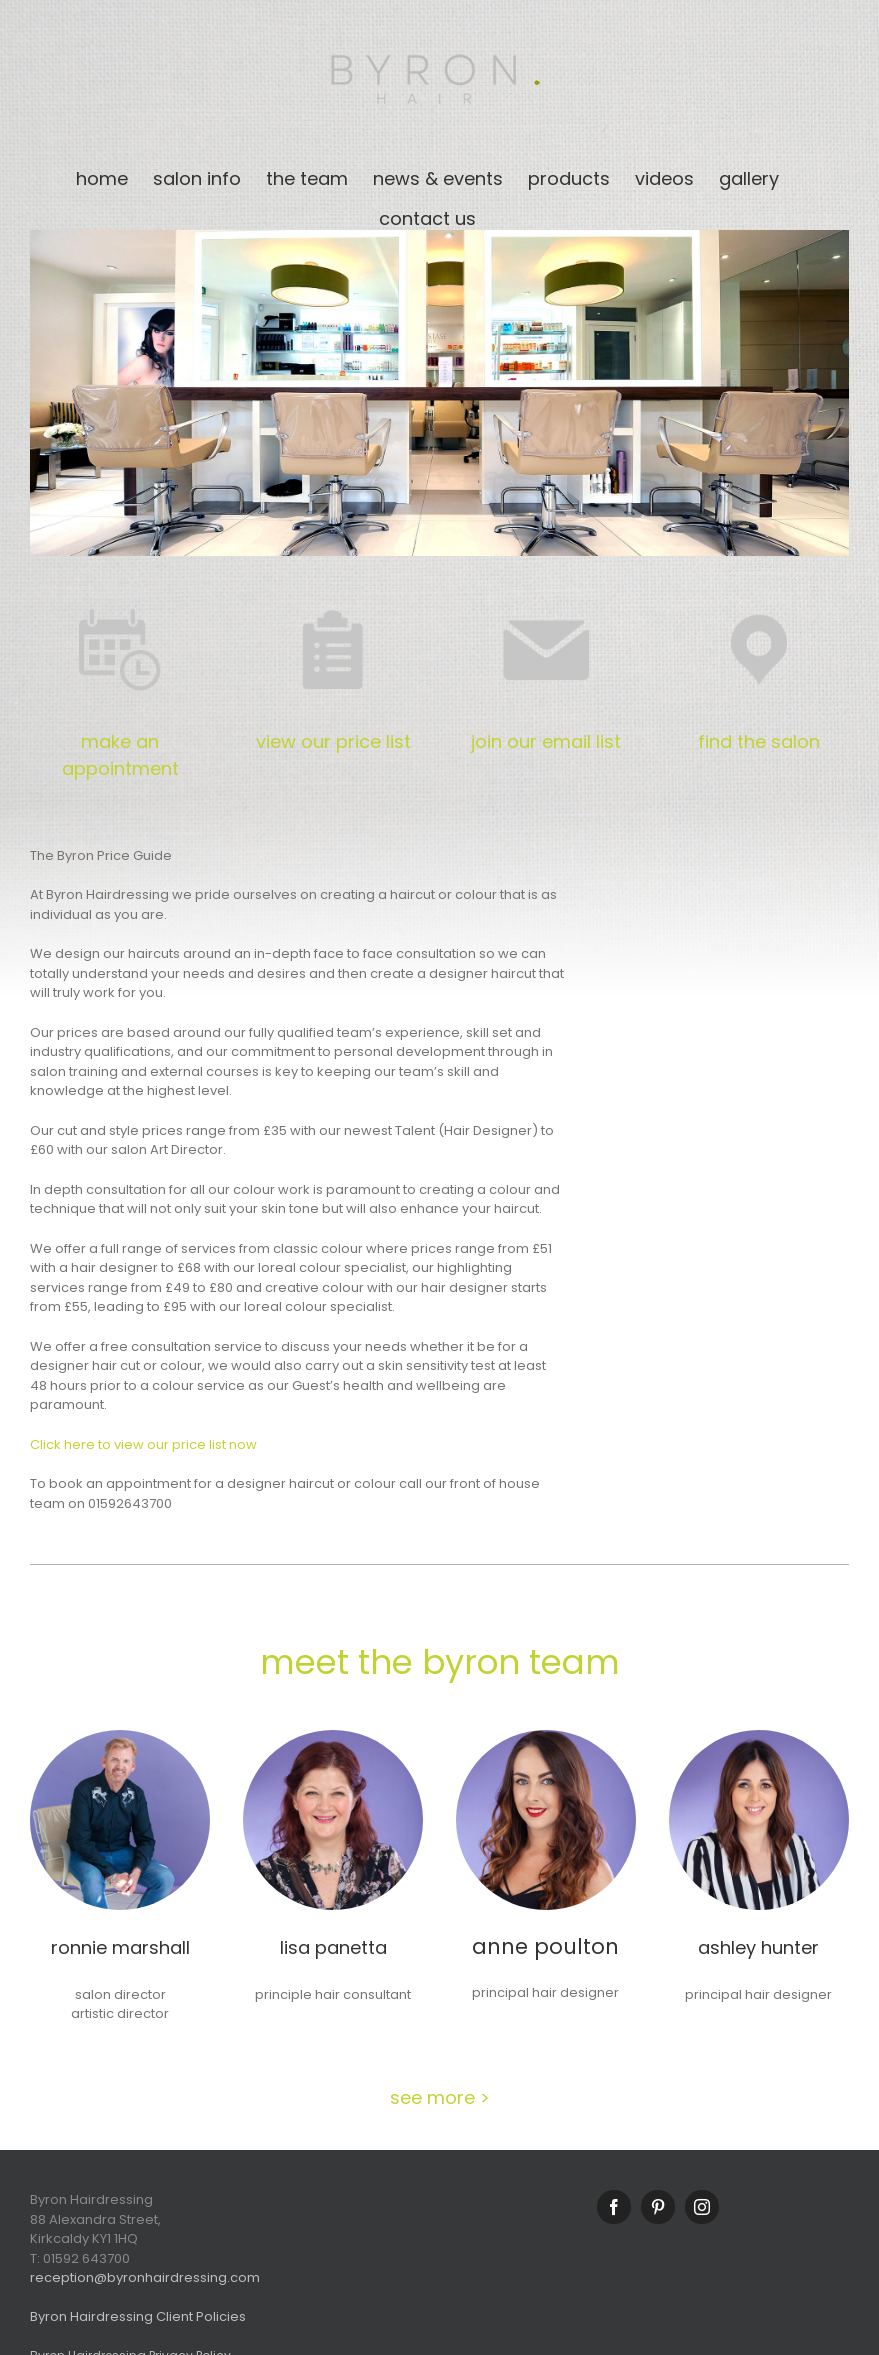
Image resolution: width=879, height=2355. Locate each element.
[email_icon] (546, 602)
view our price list (333, 741)
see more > (440, 2097)
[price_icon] (333, 602)
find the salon (759, 741)
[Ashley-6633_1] (759, 1736)
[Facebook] (614, 2207)
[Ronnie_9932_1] (120, 1736)
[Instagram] (702, 2207)
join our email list (546, 741)
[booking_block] (120, 602)
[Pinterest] (658, 2207)
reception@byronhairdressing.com (145, 2277)
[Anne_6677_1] (546, 1736)
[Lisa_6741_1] (333, 1736)
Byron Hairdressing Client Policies (138, 2316)
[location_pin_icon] (759, 602)
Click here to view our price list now (143, 1444)
